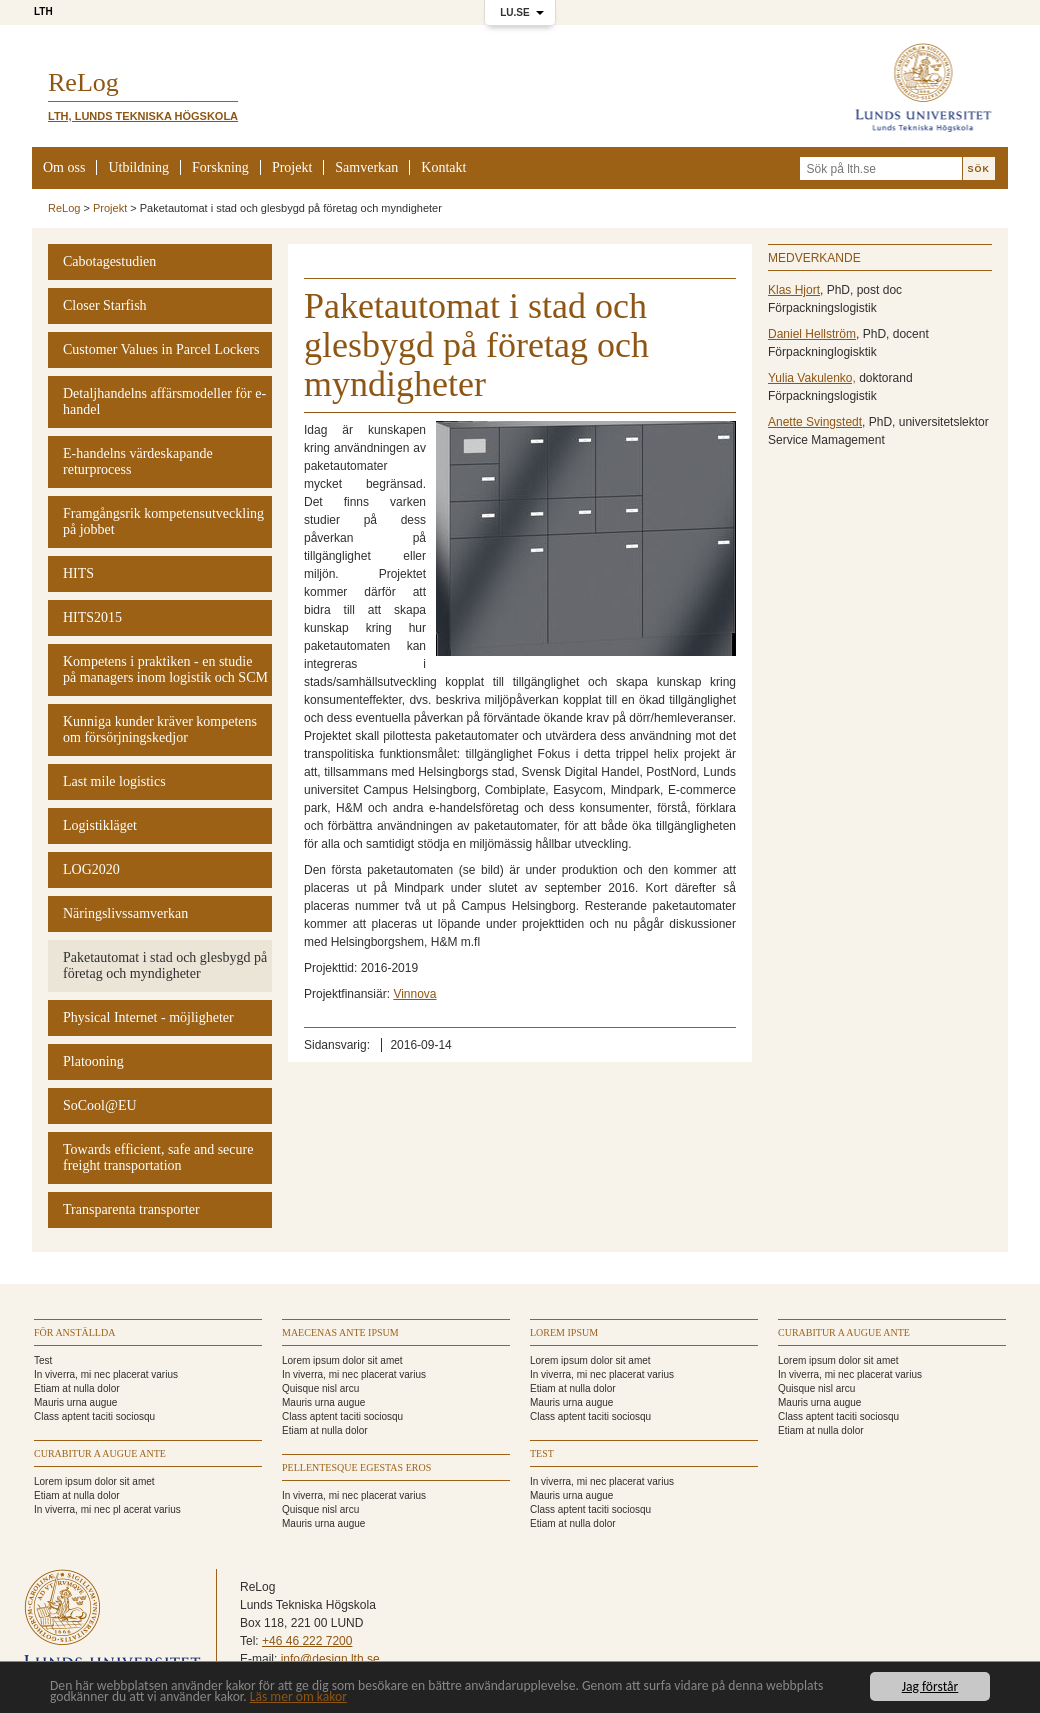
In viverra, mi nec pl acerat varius (107, 1509)
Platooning (93, 1061)
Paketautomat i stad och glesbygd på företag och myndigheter (165, 965)
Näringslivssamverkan (125, 913)
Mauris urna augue (75, 1402)
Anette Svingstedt (815, 422)
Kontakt (443, 167)
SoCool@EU (100, 1105)
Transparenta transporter (131, 1209)
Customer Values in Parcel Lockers (161, 349)
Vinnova (414, 994)
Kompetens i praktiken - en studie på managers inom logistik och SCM (165, 669)
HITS (78, 573)
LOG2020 (91, 869)
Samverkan (366, 167)
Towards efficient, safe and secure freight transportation (158, 1157)
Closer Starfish (105, 305)
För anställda (74, 1332)
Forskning (220, 167)
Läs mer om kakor (298, 1697)
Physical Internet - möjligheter (148, 1017)
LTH (43, 11)
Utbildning (138, 167)
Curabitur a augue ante (100, 1453)
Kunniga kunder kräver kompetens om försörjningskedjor (160, 729)
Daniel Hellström (812, 334)
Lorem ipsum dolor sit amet (94, 1481)
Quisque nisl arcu (320, 1388)
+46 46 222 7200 (307, 1641)
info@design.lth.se (330, 1659)
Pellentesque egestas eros (356, 1467)
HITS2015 (92, 617)
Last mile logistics (114, 781)
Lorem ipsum (564, 1332)
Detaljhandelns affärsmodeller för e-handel (164, 401)
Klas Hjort (794, 290)
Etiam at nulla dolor (77, 1388)
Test (43, 1360)
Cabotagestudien (109, 261)
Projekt (292, 167)
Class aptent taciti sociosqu (94, 1416)
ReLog (64, 208)
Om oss (64, 167)
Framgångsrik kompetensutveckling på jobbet (163, 521)
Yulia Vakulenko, (812, 378)
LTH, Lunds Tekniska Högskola (143, 116)
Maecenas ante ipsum (340, 1332)
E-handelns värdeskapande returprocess (138, 461)
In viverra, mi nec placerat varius (106, 1374)
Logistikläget (100, 825)
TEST (542, 1453)
